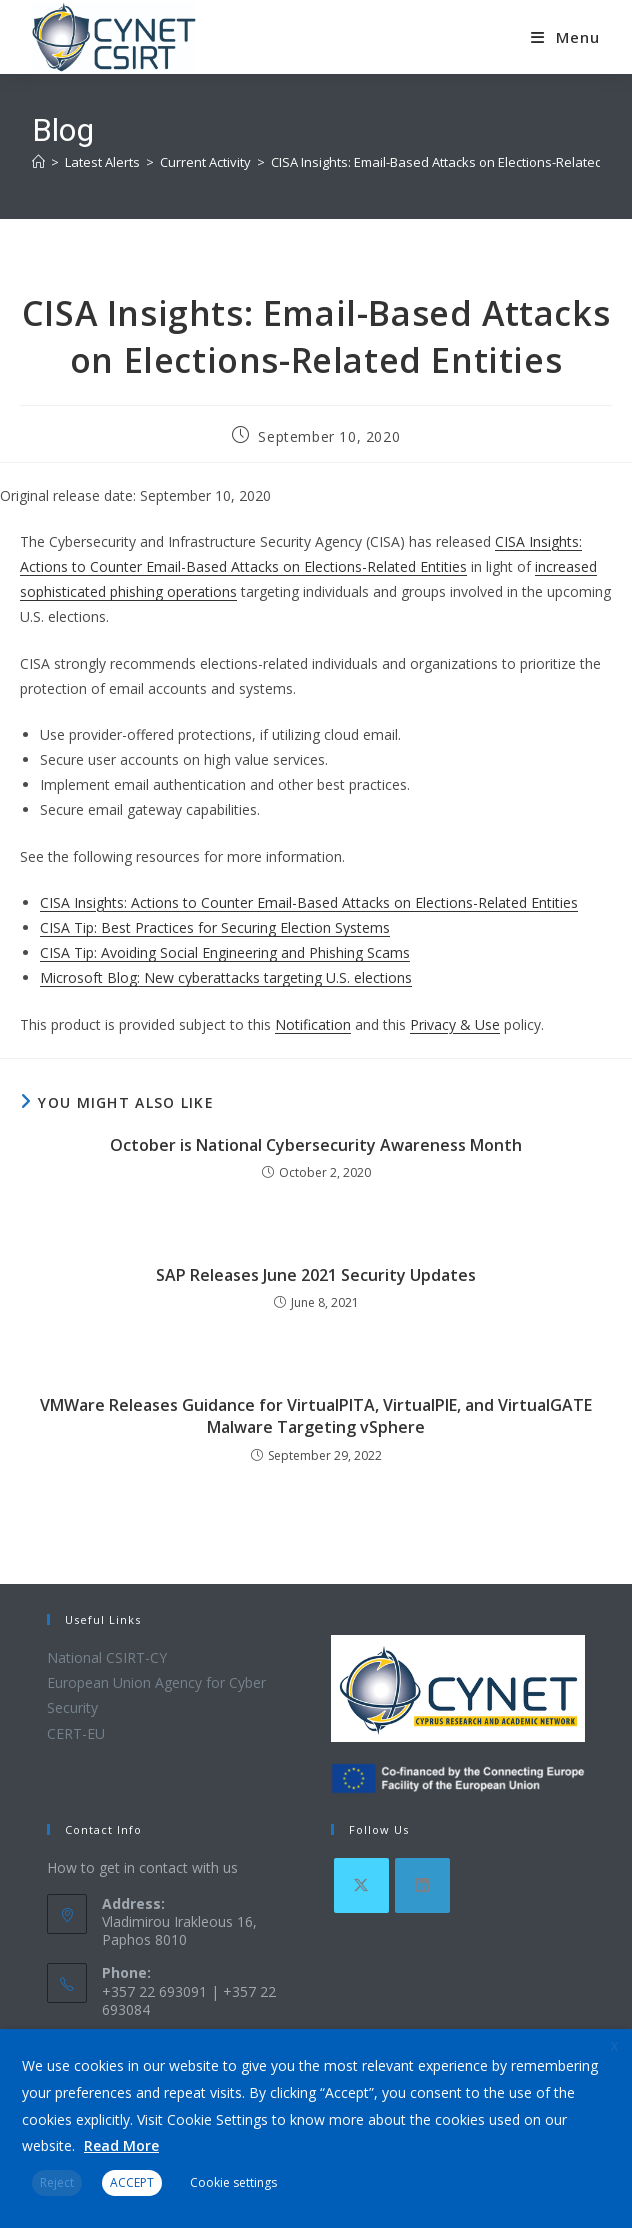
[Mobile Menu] (566, 37)
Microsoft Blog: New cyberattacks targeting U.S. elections (226, 977)
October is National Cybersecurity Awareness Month (316, 1145)
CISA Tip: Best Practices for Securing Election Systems (215, 927)
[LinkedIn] (422, 1885)
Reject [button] (57, 2182)
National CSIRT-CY (107, 1657)
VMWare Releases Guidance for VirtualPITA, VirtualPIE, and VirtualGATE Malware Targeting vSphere (316, 1416)
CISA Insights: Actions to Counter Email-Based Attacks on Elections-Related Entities (309, 902)
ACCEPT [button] (132, 2182)
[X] (361, 1885)
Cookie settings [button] (233, 2182)
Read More (121, 2145)
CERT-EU (76, 1733)
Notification (313, 1024)
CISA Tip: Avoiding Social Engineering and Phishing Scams (225, 952)
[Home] (38, 162)
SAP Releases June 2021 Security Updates (316, 1275)
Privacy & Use (455, 1024)
